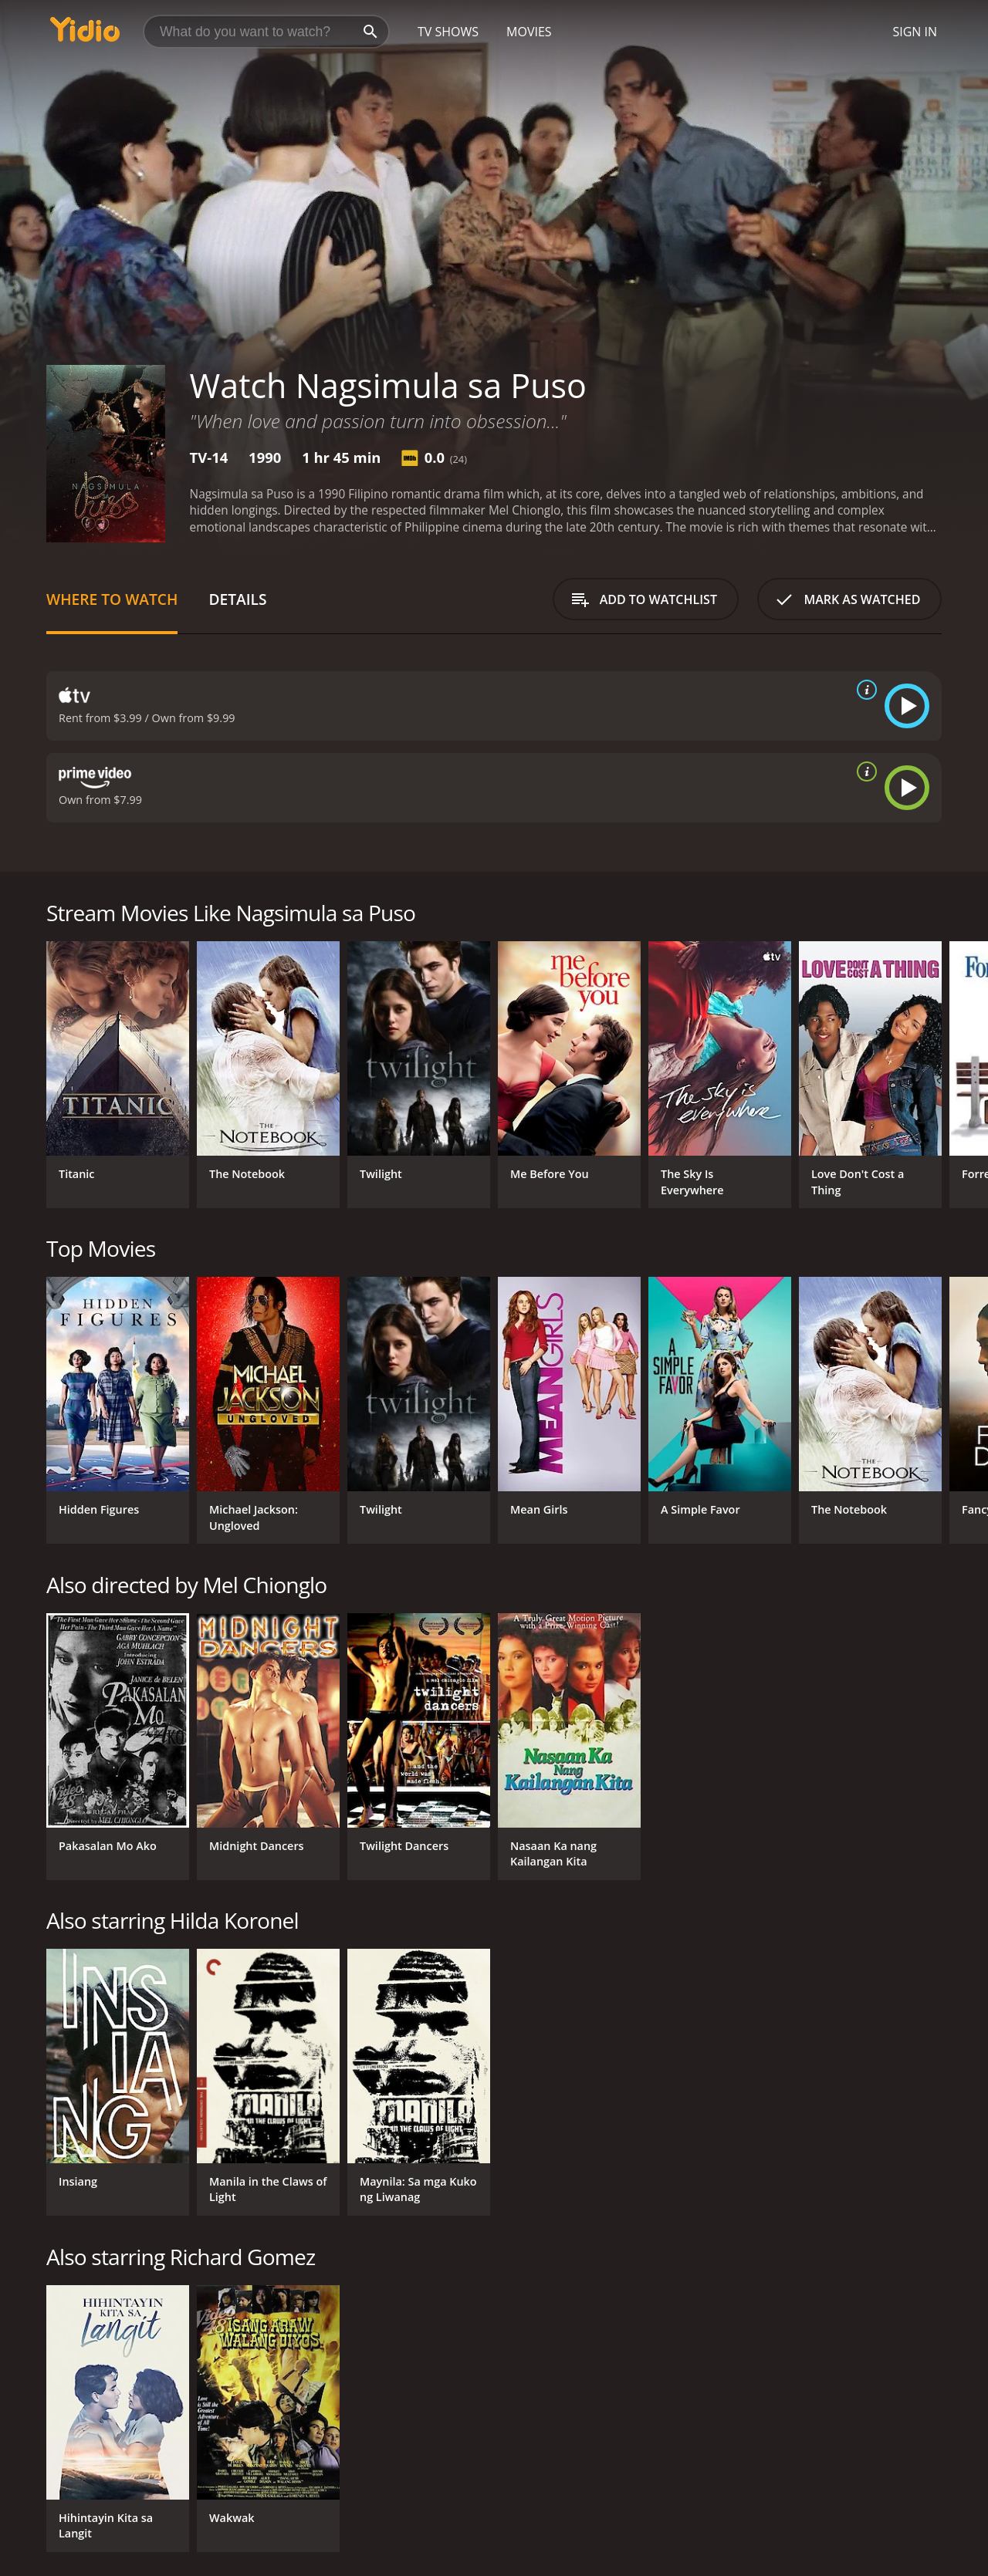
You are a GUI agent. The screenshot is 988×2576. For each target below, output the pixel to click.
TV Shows (448, 31)
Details (237, 599)
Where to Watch (112, 599)
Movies (529, 31)
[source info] (864, 690)
